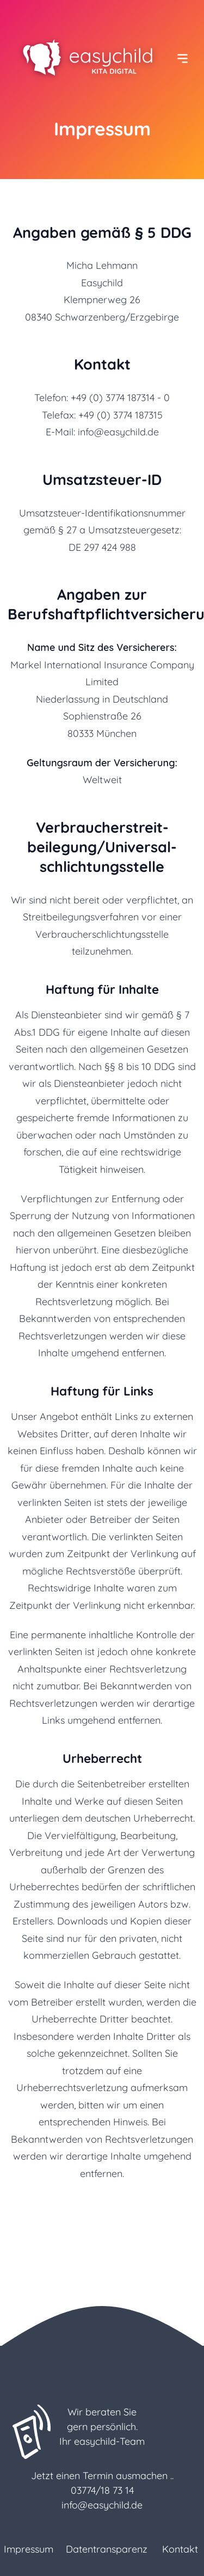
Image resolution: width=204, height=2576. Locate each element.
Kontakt (180, 2549)
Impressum (28, 2549)
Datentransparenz (106, 2549)
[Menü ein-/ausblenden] (182, 58)
